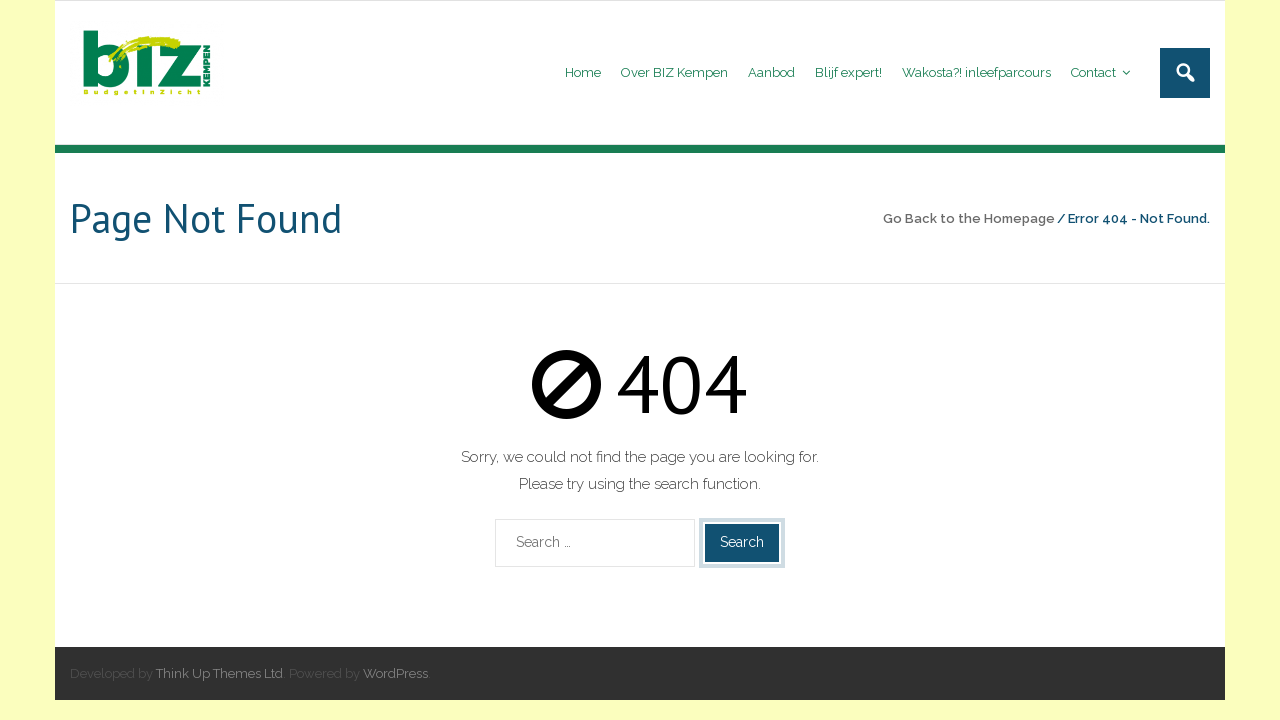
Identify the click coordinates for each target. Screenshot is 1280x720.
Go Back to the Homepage (969, 218)
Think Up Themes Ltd (219, 673)
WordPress (395, 673)
